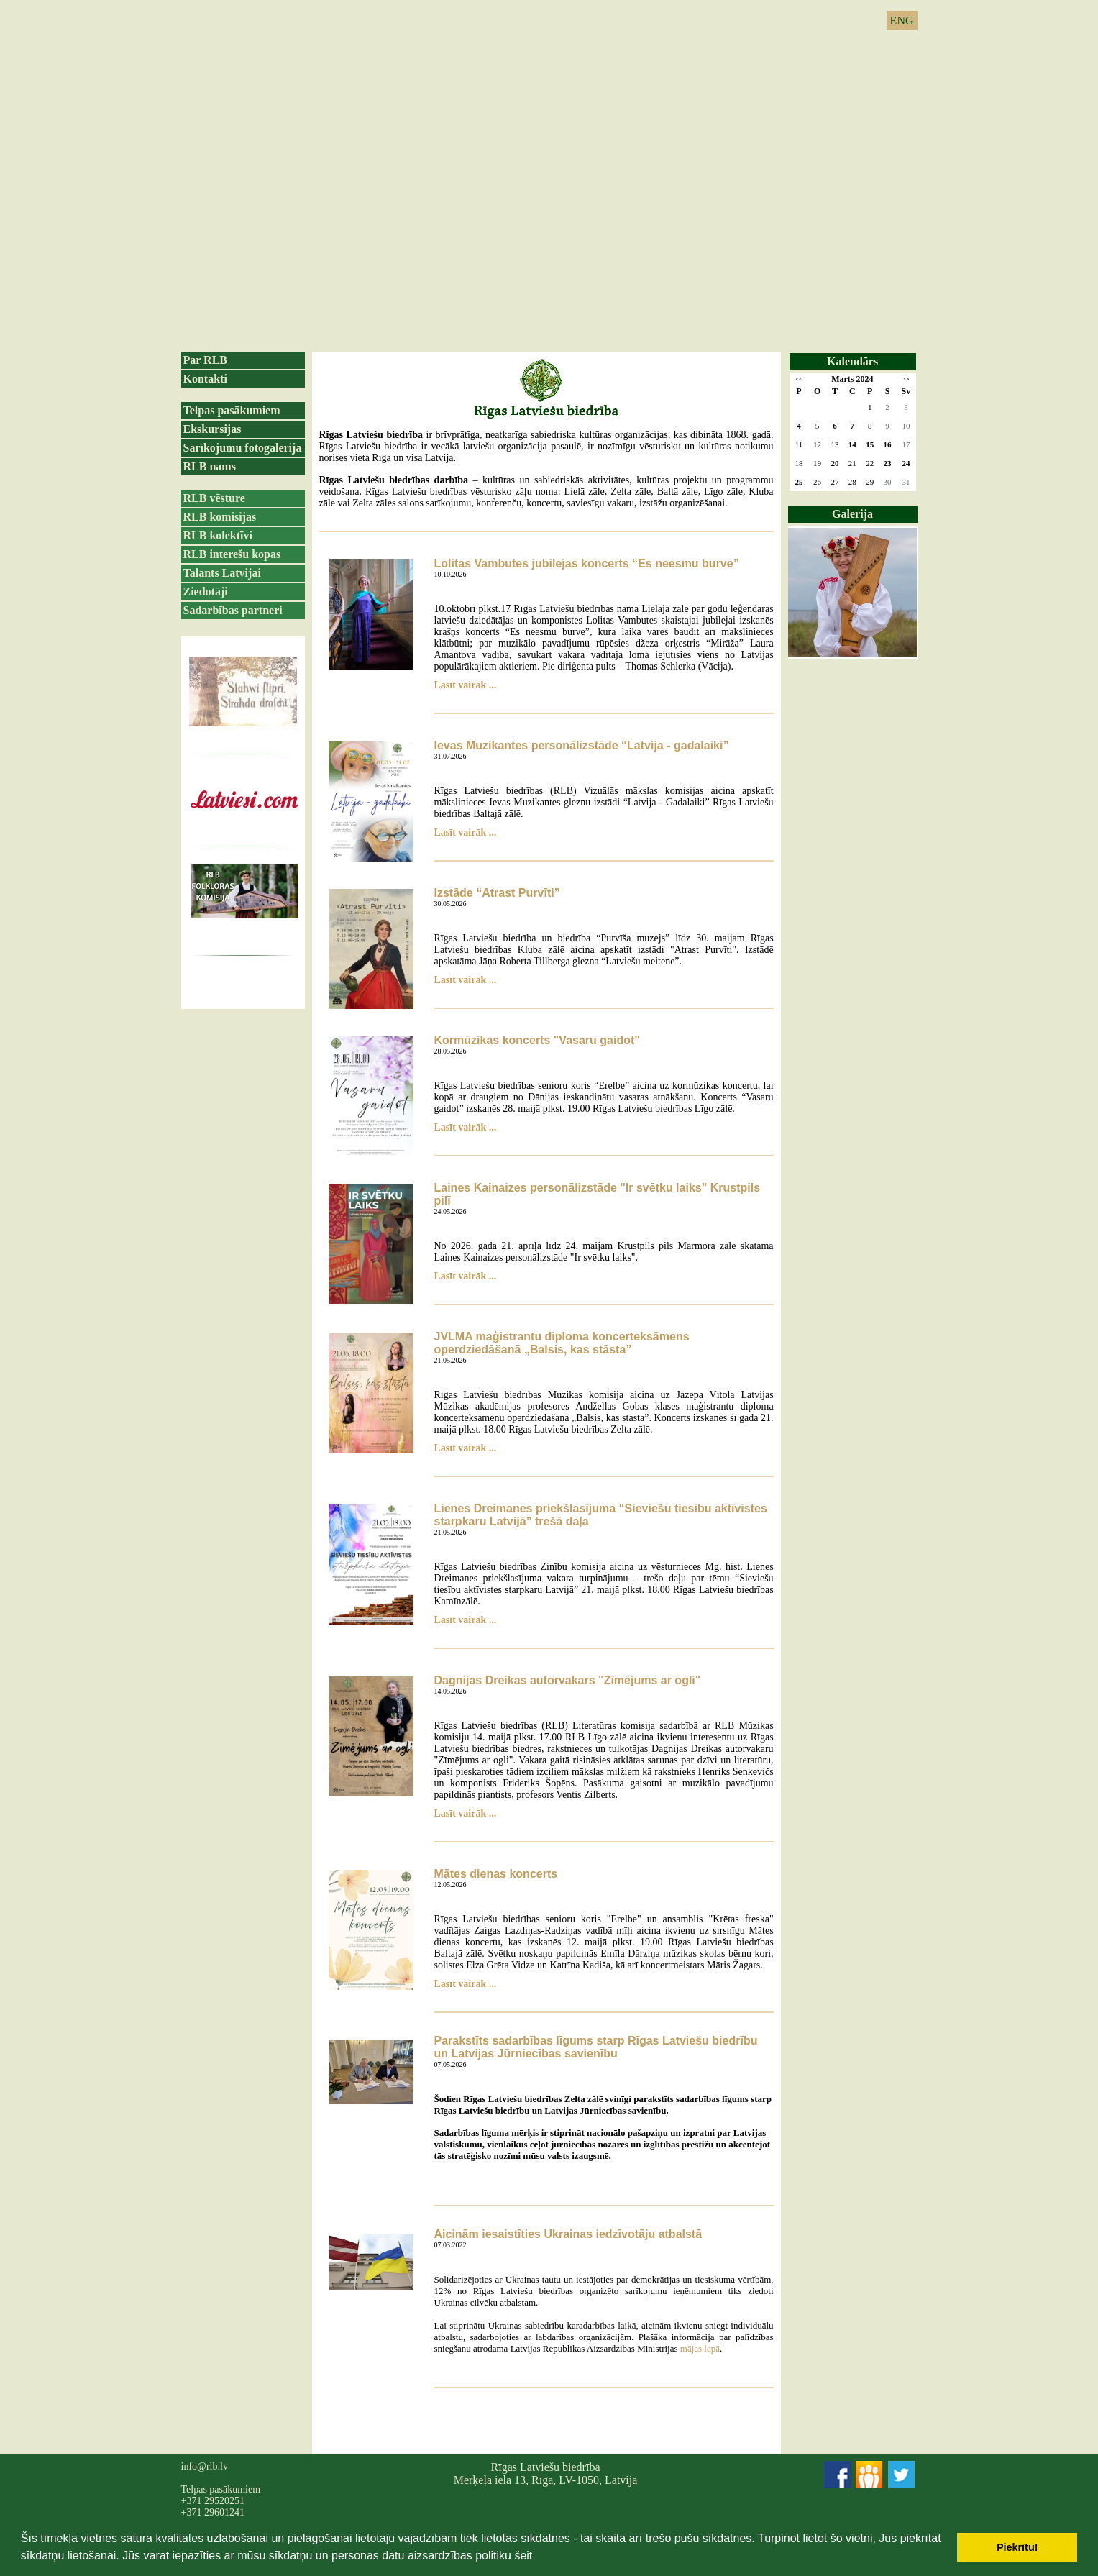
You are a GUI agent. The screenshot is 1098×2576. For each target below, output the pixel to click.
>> (905, 379)
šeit (523, 2555)
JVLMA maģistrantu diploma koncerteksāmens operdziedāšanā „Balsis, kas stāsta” (562, 1343)
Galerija (852, 514)
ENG (902, 20)
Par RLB (205, 360)
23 (888, 463)
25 (799, 482)
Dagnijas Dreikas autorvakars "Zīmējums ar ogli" (567, 1680)
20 (834, 463)
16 (888, 444)
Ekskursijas (212, 429)
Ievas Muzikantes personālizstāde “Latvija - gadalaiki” (581, 745)
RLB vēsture (214, 498)
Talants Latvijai (222, 573)
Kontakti (205, 379)
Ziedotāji (205, 591)
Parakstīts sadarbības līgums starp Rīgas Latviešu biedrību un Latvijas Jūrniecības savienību (596, 2047)
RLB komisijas (220, 517)
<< (798, 379)
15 (870, 444)
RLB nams (209, 466)
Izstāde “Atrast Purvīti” (497, 893)
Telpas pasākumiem (231, 410)
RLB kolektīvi (217, 535)
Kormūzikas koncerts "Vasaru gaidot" (537, 1040)
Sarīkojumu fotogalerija (242, 448)
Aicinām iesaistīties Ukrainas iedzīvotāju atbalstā (568, 2234)
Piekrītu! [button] (1017, 2547)
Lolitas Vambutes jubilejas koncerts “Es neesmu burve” (586, 563)
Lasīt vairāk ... (465, 685)
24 (906, 463)
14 (852, 444)
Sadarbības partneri (233, 610)
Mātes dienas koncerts (496, 1874)
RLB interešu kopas (232, 554)
